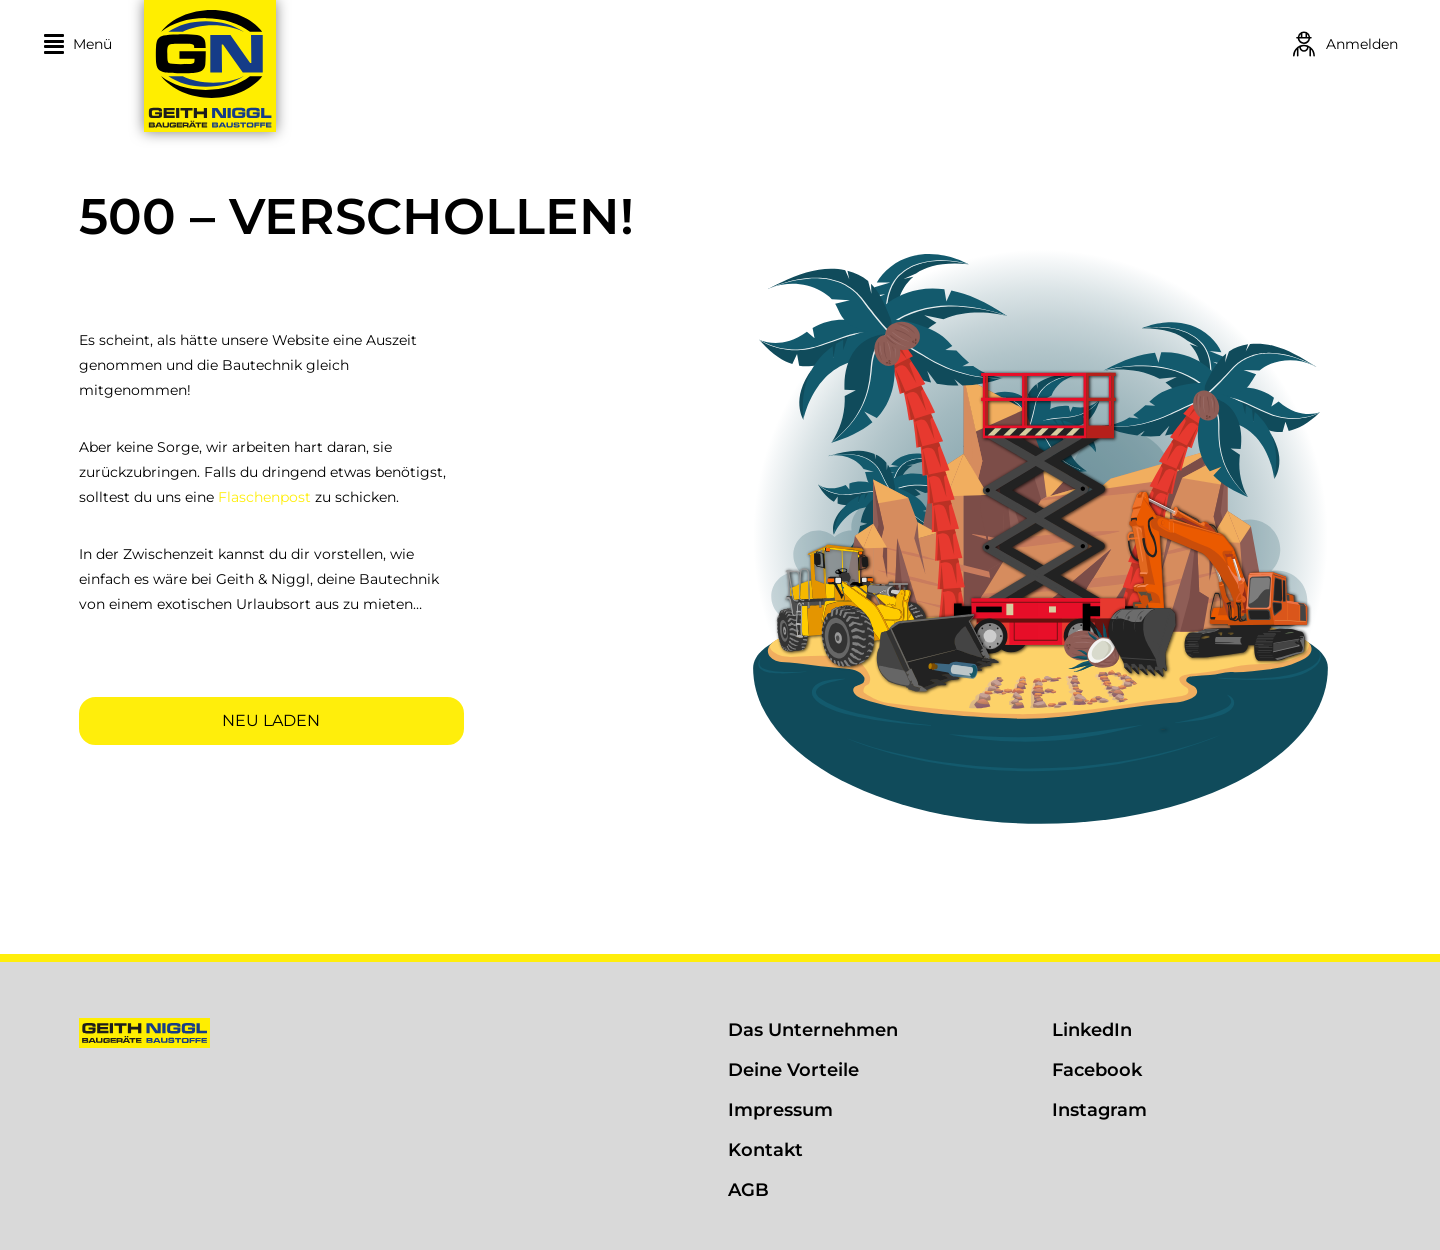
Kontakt (765, 1150)
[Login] (1343, 44)
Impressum (780, 1110)
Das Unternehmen (813, 1030)
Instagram (1099, 1110)
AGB (748, 1190)
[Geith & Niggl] (342, 66)
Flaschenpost (264, 497)
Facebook (1097, 1070)
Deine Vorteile (793, 1070)
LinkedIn (1092, 1030)
